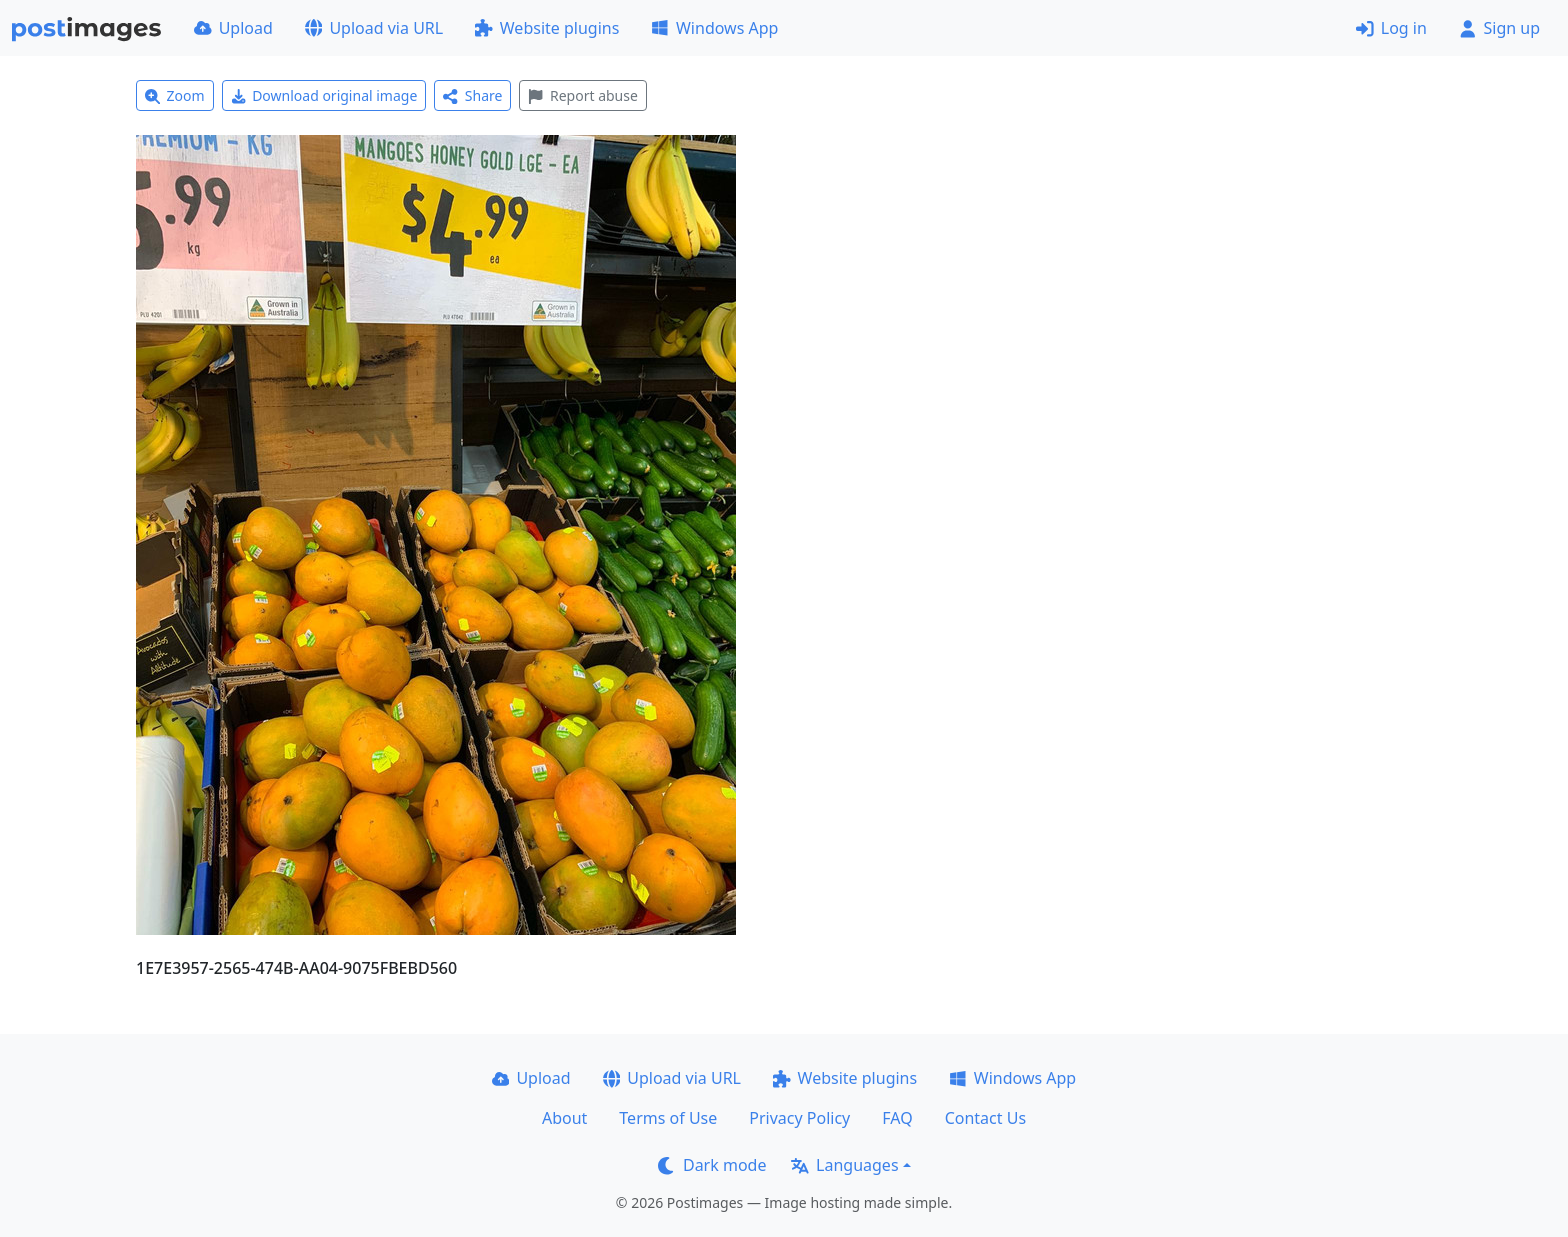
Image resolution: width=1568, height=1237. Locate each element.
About (564, 1118)
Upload (233, 28)
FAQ (897, 1118)
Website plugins (547, 28)
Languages (844, 1165)
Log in (1391, 28)
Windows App (714, 28)
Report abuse (582, 95)
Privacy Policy (799, 1118)
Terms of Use (668, 1118)
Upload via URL (374, 28)
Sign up (1499, 28)
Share (472, 95)
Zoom (175, 95)
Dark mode (712, 1165)
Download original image (324, 95)
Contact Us (985, 1118)
